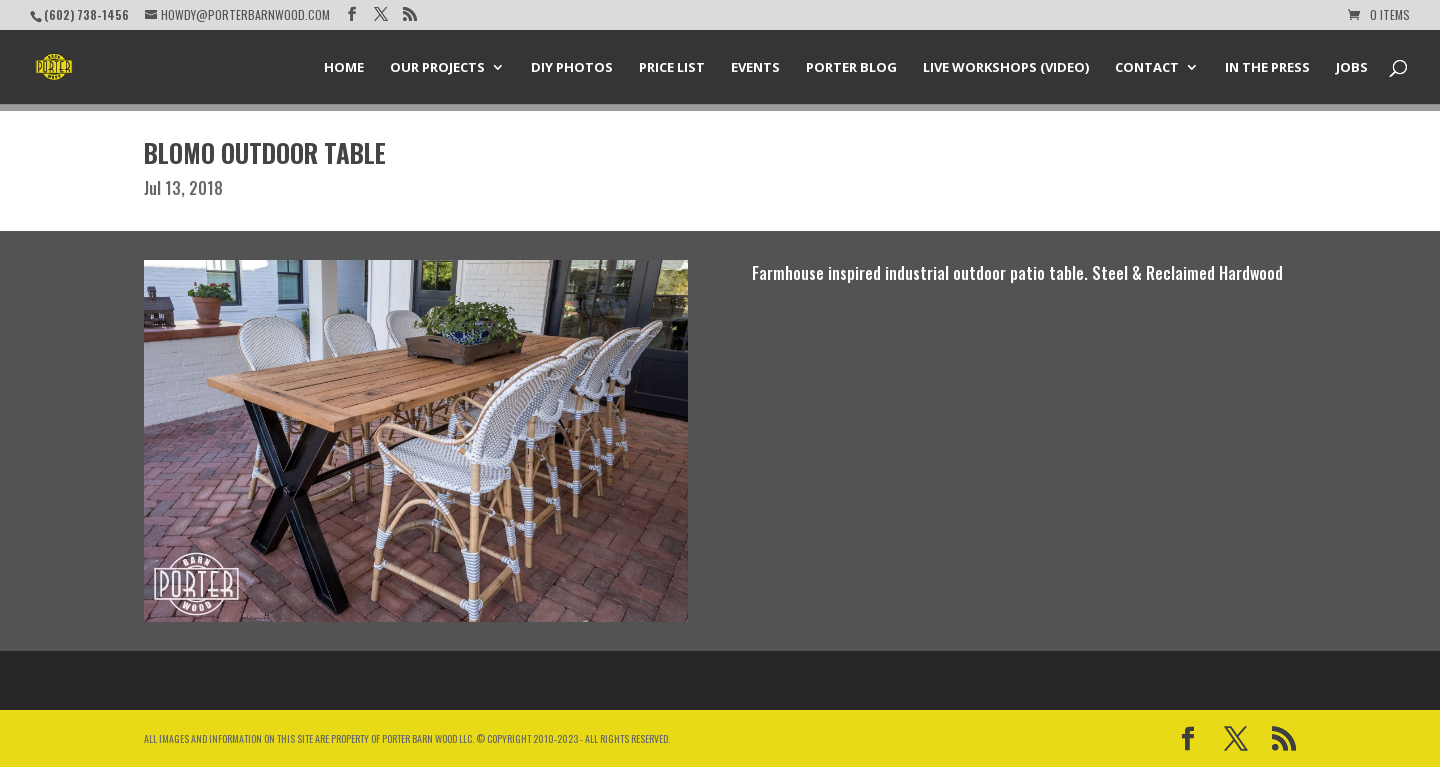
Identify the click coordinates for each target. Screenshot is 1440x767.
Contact (1147, 68)
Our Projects (437, 68)
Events (755, 68)
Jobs (1352, 68)
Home (344, 68)
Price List (672, 68)
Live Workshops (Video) (1006, 68)
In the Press (1267, 68)
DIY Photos (572, 68)
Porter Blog (851, 68)
